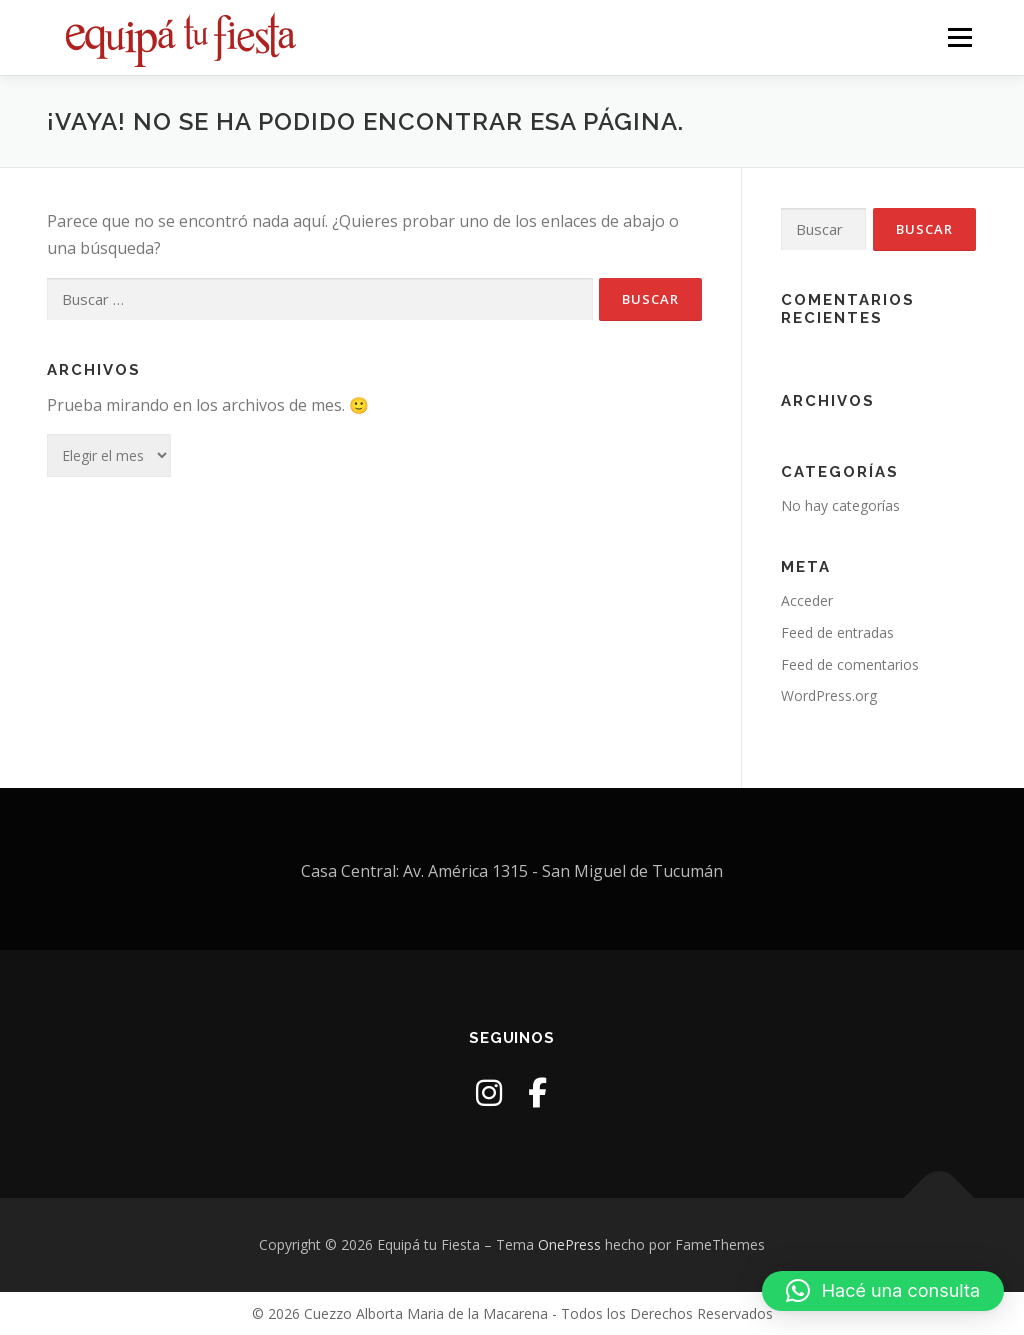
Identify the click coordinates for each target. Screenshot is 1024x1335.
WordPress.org (829, 695)
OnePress (569, 1244)
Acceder (807, 600)
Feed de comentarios (850, 664)
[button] (883, 1291)
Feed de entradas (837, 632)
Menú (959, 37)
